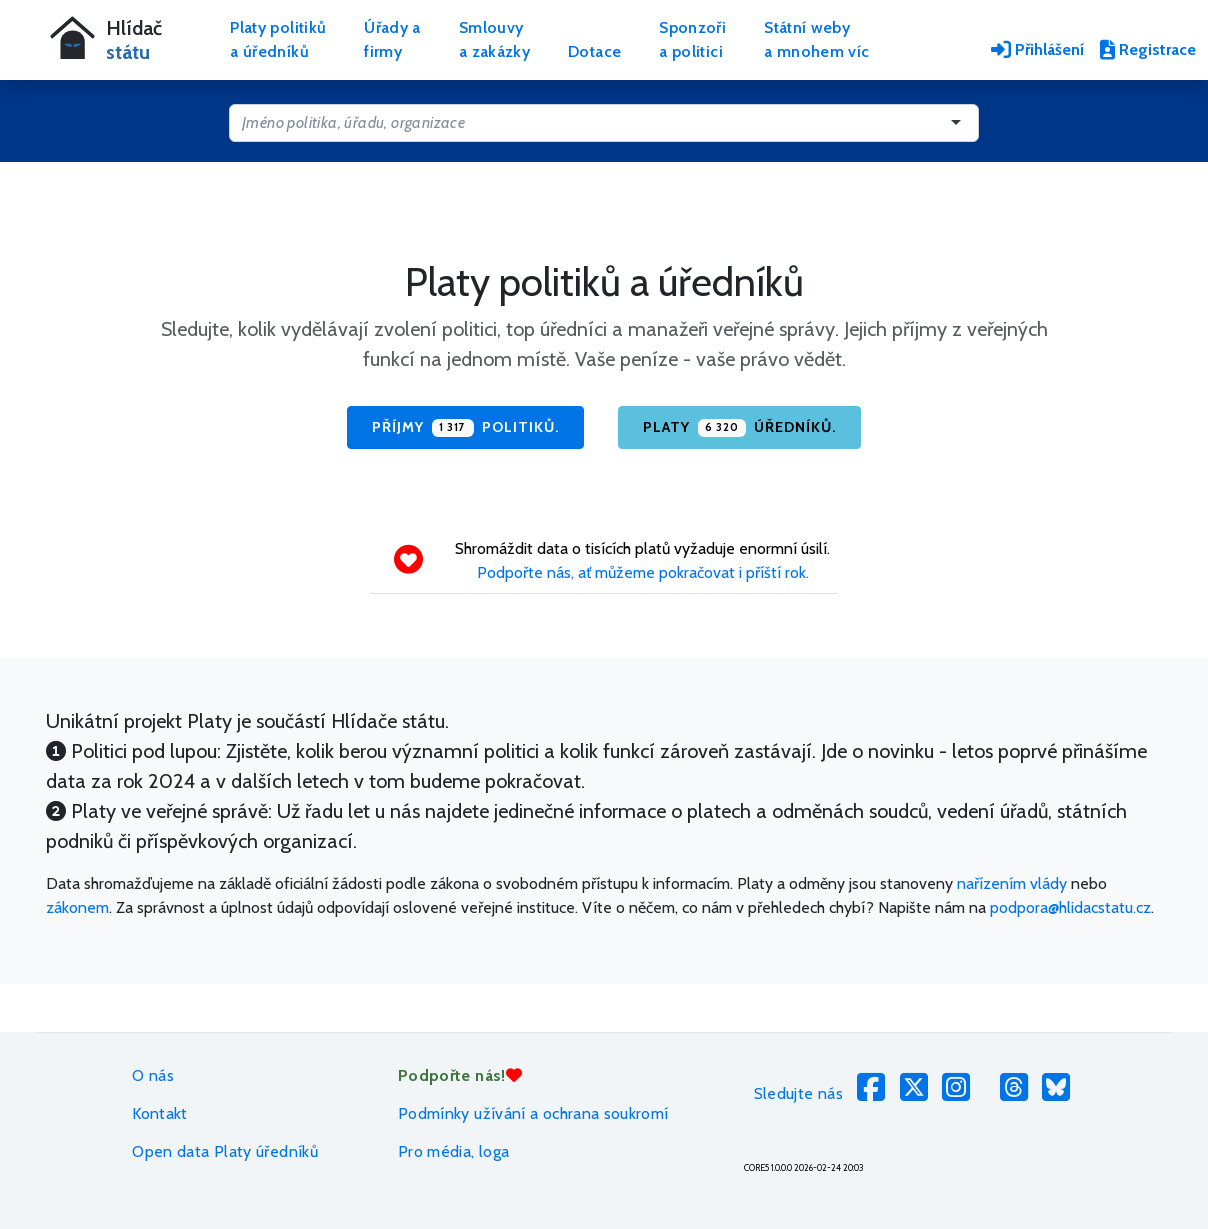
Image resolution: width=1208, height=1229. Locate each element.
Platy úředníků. (739, 428)
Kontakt (160, 1113)
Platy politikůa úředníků (278, 39)
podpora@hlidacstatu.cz (1070, 907)
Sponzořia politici (692, 39)
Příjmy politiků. (465, 428)
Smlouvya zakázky (494, 39)
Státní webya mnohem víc (816, 39)
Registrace (1148, 49)
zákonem (77, 907)
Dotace (594, 51)
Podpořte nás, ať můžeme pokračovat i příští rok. (643, 572)
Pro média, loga (453, 1151)
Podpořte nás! (460, 1075)
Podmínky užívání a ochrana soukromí (533, 1113)
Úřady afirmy (392, 39)
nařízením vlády (1012, 883)
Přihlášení (1037, 49)
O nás (153, 1075)
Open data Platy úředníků (225, 1151)
